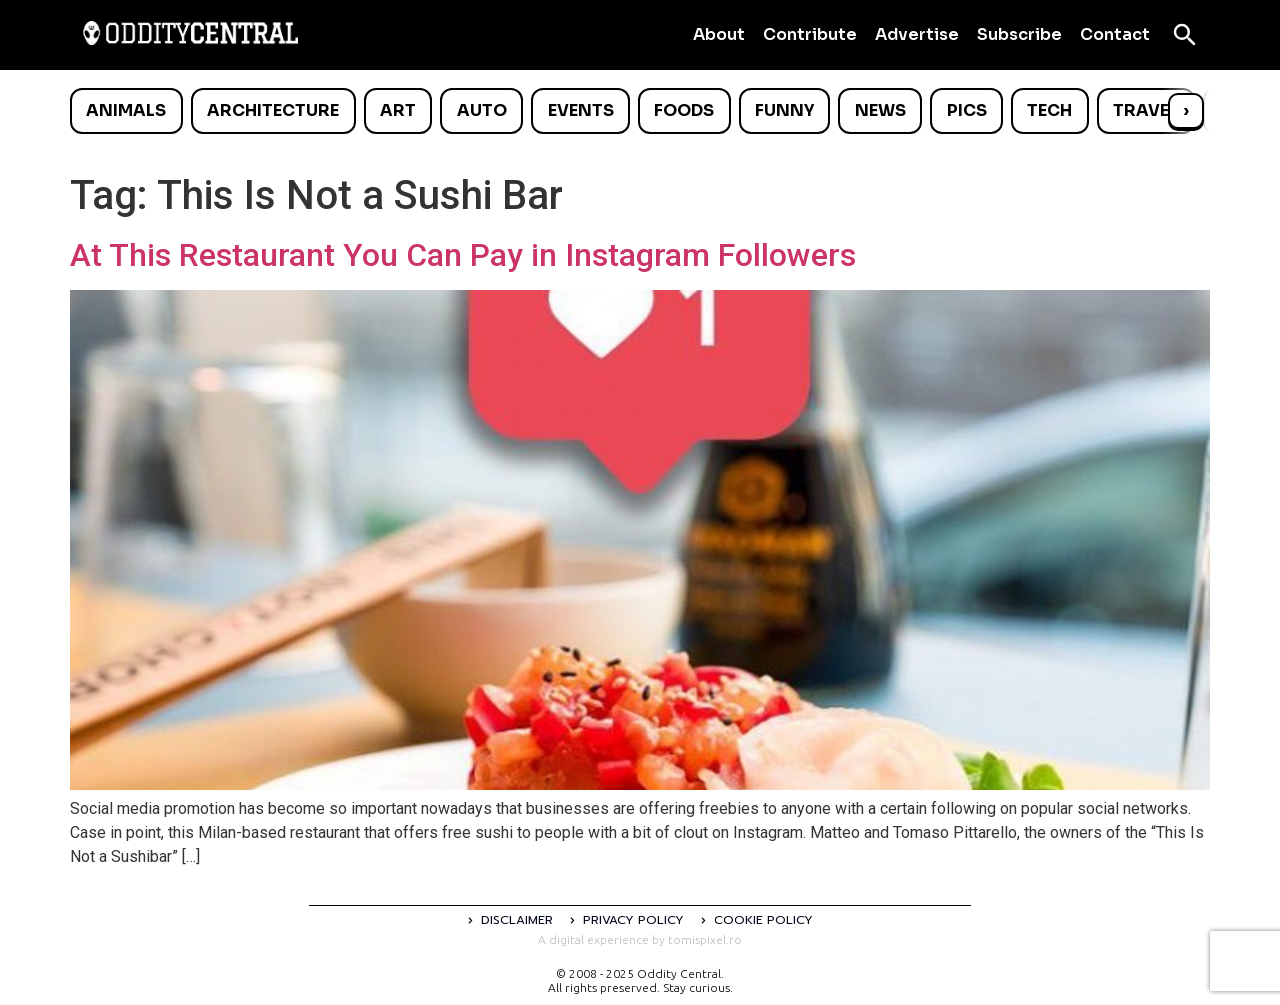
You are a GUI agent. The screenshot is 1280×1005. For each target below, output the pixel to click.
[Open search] (1185, 35)
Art (398, 110)
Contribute (810, 34)
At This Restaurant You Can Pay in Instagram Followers (463, 255)
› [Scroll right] (1186, 110)
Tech (1049, 110)
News (880, 110)
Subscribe (1019, 34)
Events (581, 110)
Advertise (917, 34)
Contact (1115, 34)
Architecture (273, 110)
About (719, 34)
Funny (784, 110)
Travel (1145, 110)
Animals (126, 110)
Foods (684, 110)
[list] (640, 111)
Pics (967, 110)
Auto (482, 110)
